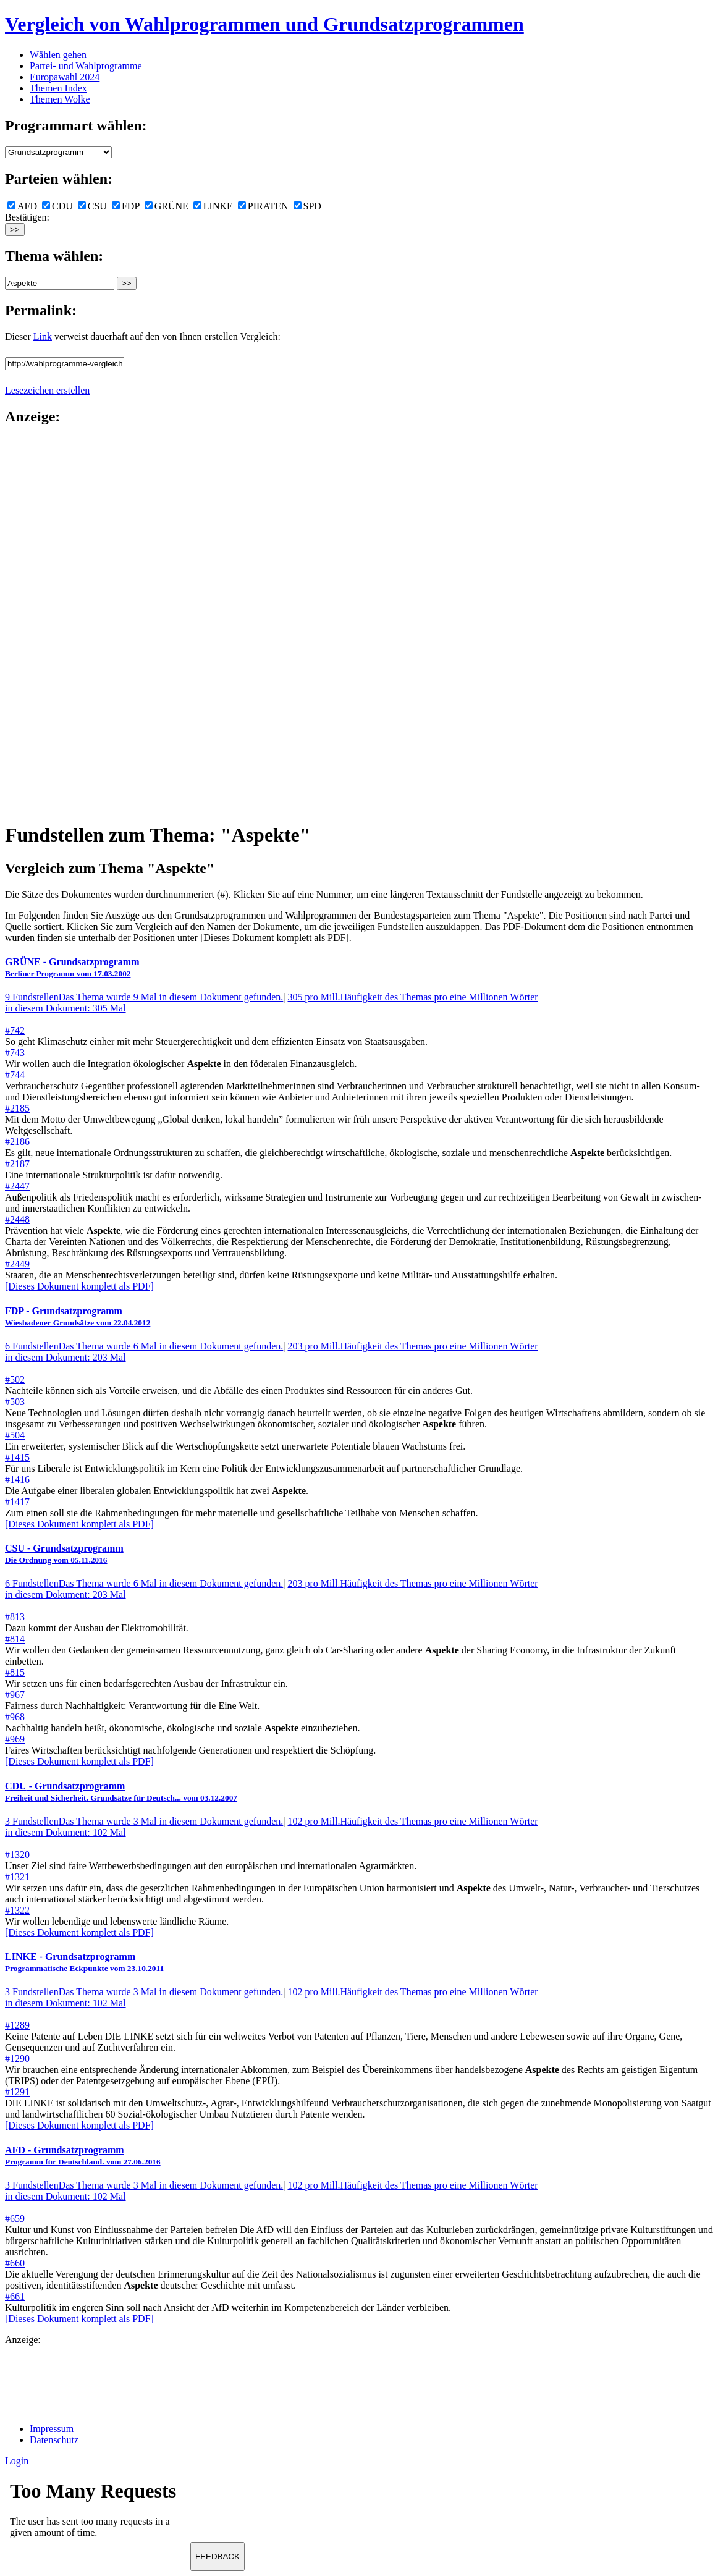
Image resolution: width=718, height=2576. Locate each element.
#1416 (17, 1479)
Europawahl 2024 (64, 77)
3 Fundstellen (144, 1821)
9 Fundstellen (144, 997)
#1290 (17, 2058)
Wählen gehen (58, 54)
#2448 (17, 1219)
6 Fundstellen (144, 1346)
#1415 (17, 1457)
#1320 (17, 1854)
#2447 (17, 1186)
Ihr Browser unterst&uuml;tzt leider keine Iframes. (97, 2513)
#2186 (17, 1141)
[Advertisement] (54, 622)
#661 (15, 2296)
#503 (15, 1401)
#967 (15, 1694)
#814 (15, 1639)
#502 (15, 1379)
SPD (307, 206)
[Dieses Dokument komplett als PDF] (79, 1286)
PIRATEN (263, 206)
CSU (92, 206)
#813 (15, 1616)
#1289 (17, 2025)
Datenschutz (54, 2440)
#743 (15, 1052)
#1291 (17, 2092)
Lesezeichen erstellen (47, 390)
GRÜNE (166, 206)
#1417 (17, 1502)
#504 (15, 1435)
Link (42, 336)
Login (16, 2461)
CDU (57, 206)
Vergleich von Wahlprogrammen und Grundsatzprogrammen (264, 24)
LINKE (213, 206)
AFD (22, 206)
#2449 (17, 1264)
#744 (15, 1075)
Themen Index (58, 88)
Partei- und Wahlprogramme (85, 66)
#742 (15, 1030)
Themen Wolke (60, 99)
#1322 (17, 1910)
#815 (15, 1672)
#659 (15, 2218)
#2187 (17, 1164)
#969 (15, 1739)
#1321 (17, 1877)
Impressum (52, 2428)
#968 (15, 1717)
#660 (15, 2263)
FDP (126, 206)
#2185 (17, 1108)
